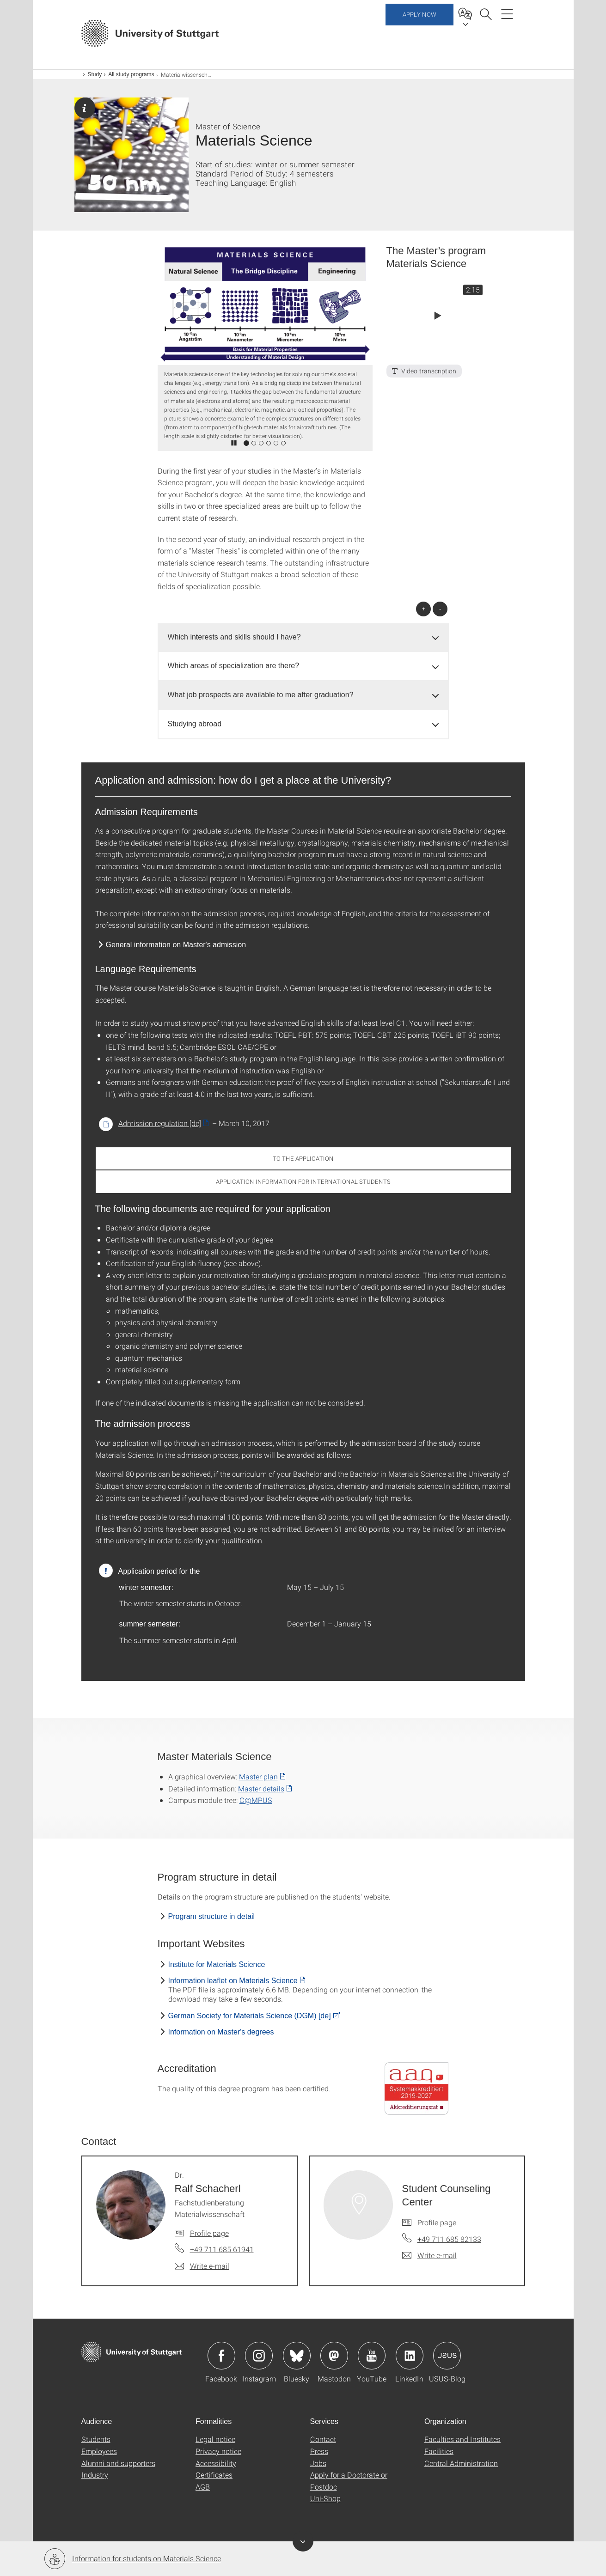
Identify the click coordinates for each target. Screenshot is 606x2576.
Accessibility (216, 2463)
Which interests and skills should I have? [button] (234, 637)
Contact (323, 2439)
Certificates (214, 2474)
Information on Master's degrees (221, 2032)
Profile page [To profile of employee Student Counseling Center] (436, 2222)
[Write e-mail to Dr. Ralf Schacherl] (202, 2266)
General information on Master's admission (176, 945)
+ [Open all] (423, 608)
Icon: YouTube (372, 2355)
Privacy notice (218, 2451)
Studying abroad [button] (195, 724)
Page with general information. (84, 107)
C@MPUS (255, 1800)
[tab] (303, 637)
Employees (99, 2451)
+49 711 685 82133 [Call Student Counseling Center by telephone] (449, 2239)
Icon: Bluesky (297, 2355)
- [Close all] (440, 608)
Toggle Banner (303, 2541)
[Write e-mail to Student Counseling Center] (429, 2255)
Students (95, 2439)
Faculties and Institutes (462, 2439)
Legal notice (215, 2439)
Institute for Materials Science (216, 1964)
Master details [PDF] (261, 1788)
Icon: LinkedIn (409, 2355)
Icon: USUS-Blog (447, 2355)
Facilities (438, 2451)
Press (319, 2451)
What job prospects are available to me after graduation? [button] (261, 695)
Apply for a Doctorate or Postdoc (348, 2480)
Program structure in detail (211, 1916)
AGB (203, 2486)
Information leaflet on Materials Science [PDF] (233, 1981)
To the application (303, 1158)
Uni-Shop (325, 2498)
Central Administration (461, 2463)
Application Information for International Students (303, 1181)
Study (95, 74)
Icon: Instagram (259, 2355)
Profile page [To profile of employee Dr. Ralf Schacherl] (209, 2233)
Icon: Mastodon (334, 2355)
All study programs (131, 74)
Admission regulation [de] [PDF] (159, 1123)
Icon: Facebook (221, 2355)
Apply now (419, 32)
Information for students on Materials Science (132, 2558)
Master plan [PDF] (258, 1776)
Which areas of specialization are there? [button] (234, 666)
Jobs (318, 2463)
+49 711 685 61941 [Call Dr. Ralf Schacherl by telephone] (222, 2249)
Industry (94, 2474)
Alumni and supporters (118, 2463)
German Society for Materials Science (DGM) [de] (249, 2016)
